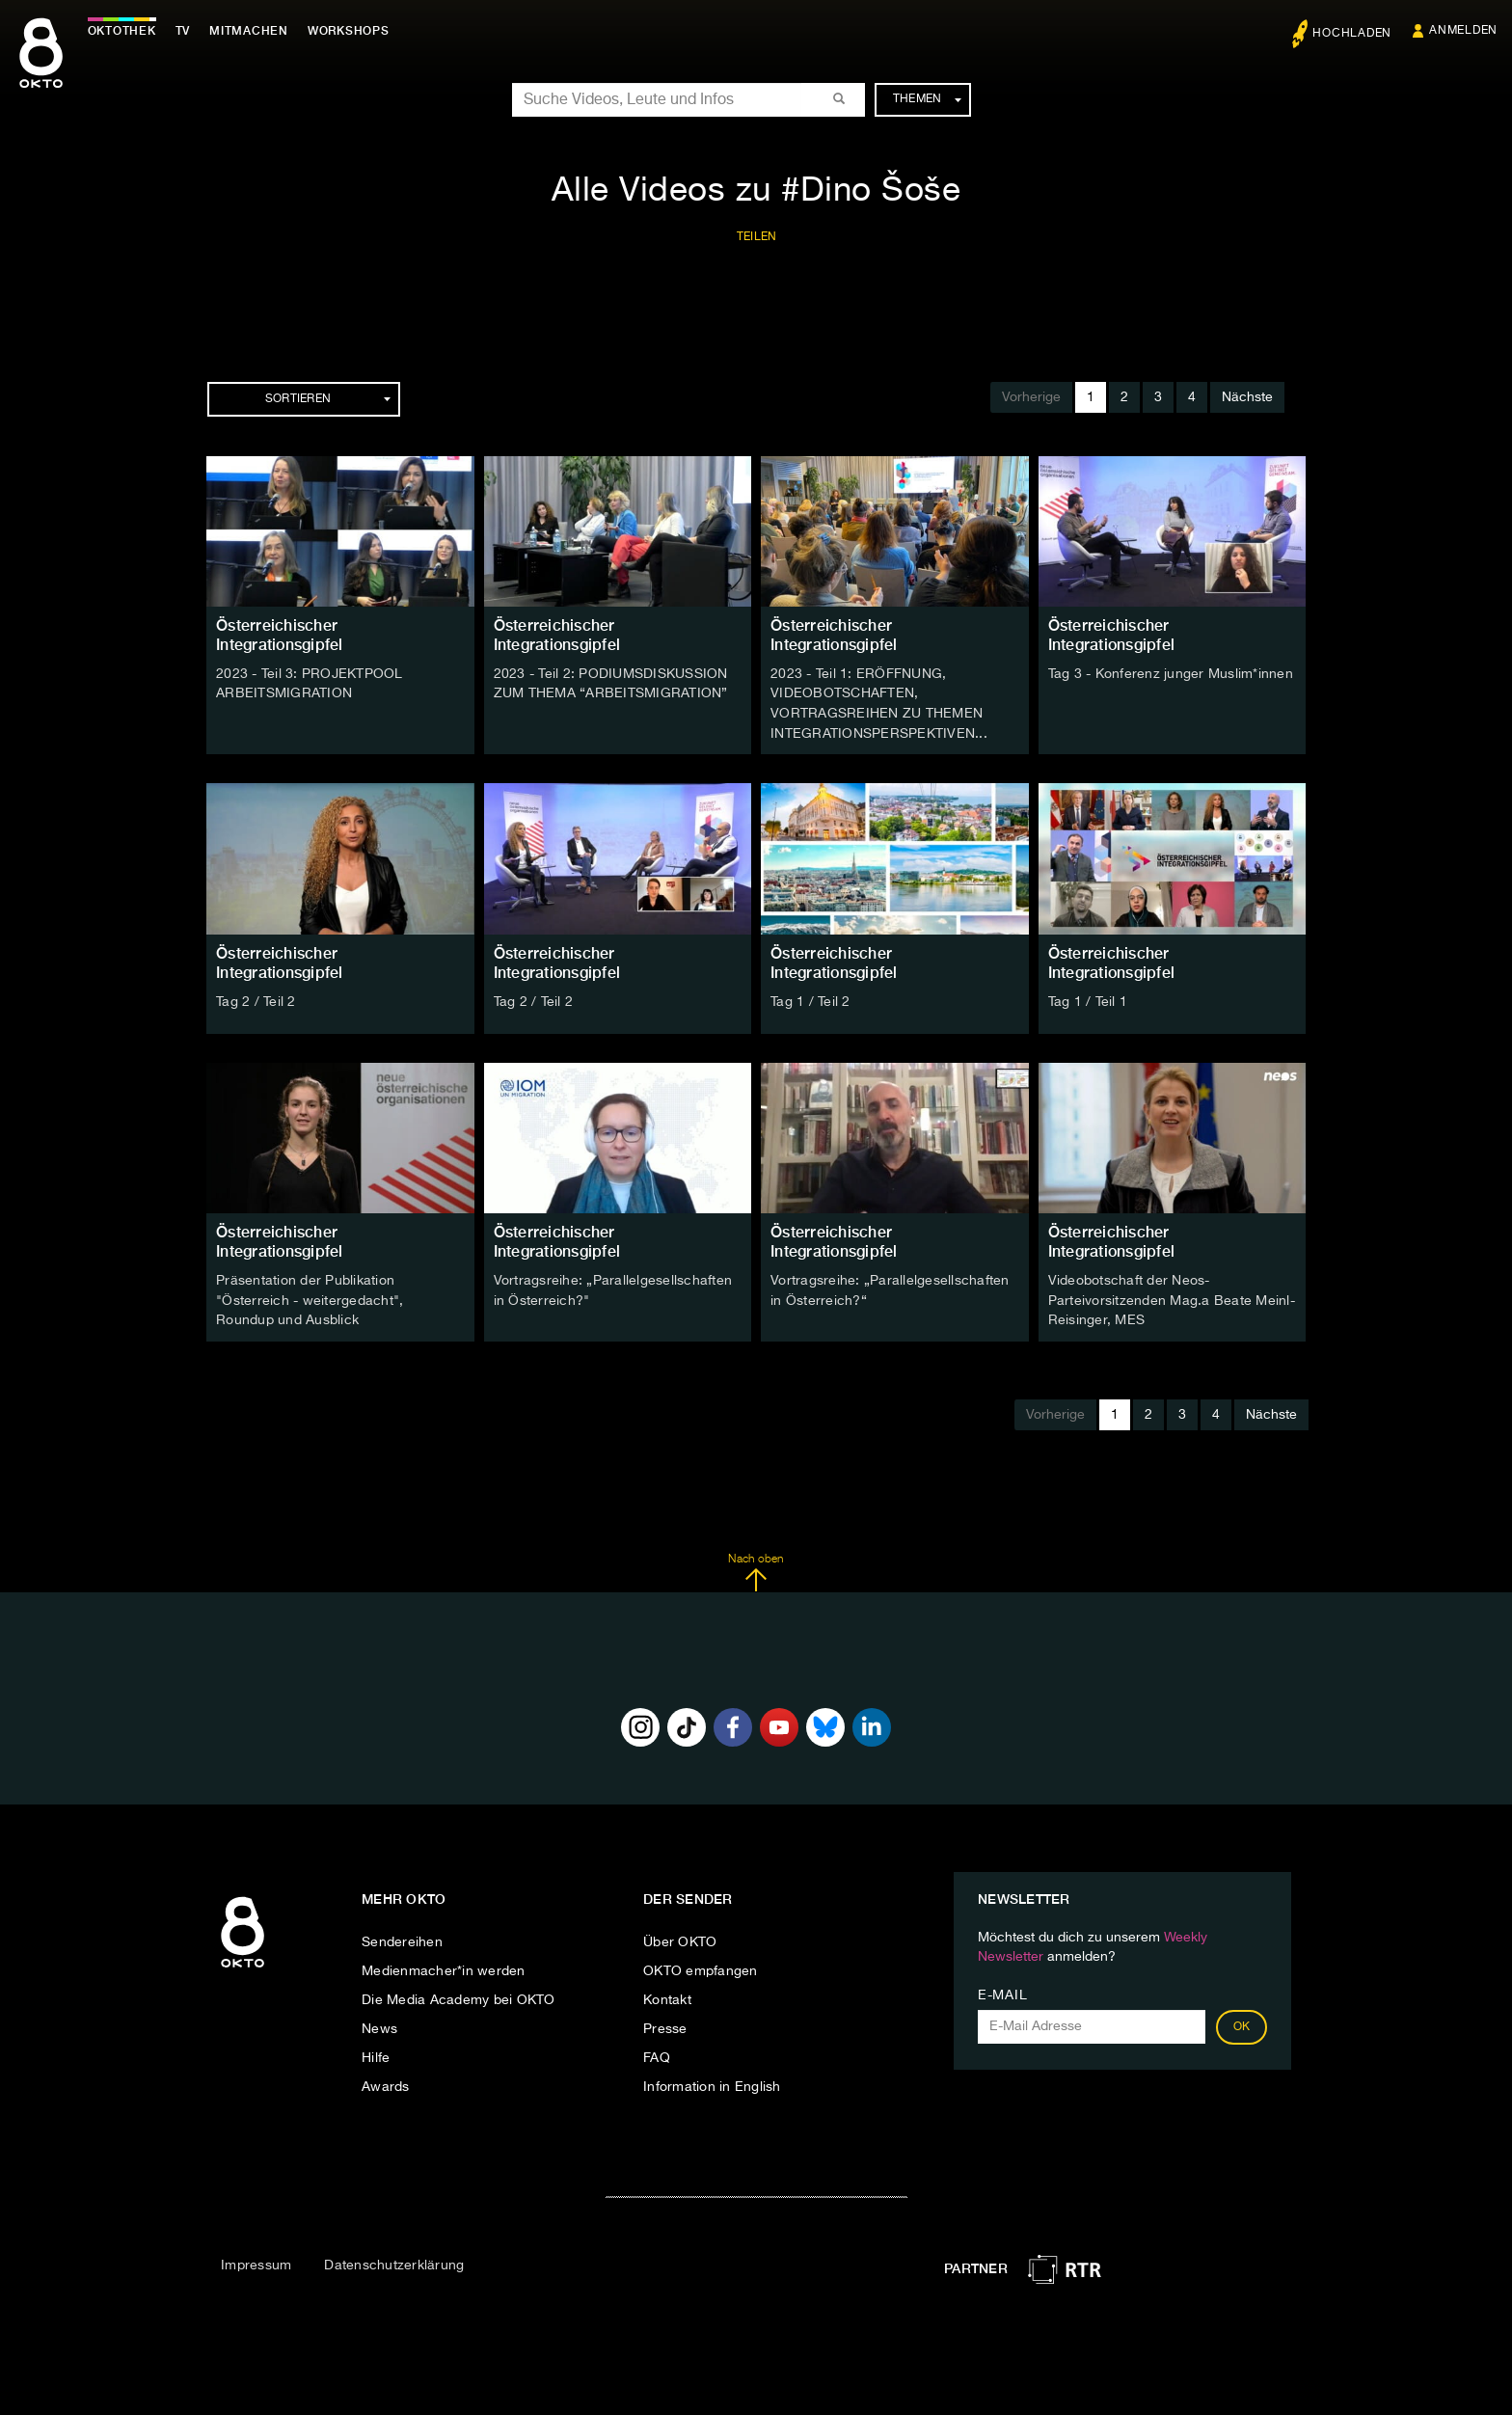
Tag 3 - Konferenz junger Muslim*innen (1170, 674)
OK (1242, 2022)
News (379, 2024)
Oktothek (126, 31)
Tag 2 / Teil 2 (256, 999)
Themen (927, 99)
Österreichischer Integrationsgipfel (279, 635)
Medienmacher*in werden (444, 1966)
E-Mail (1002, 1990)
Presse (665, 2024)
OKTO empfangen (700, 1966)
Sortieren (328, 399)
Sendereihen (402, 1937)
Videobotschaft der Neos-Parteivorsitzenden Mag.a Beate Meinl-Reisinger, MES (1171, 1297)
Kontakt (667, 1995)
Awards (386, 2082)
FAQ (656, 2053)
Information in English (712, 2082)
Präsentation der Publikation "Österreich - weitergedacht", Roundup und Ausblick (309, 1297)
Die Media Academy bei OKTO (458, 1995)
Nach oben (755, 1568)
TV (187, 31)
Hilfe (376, 2053)
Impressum (256, 2261)
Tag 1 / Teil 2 (810, 999)
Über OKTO (679, 1937)
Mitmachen (253, 31)
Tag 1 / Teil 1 (1088, 999)
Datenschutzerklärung (394, 2261)
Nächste (1247, 397)
